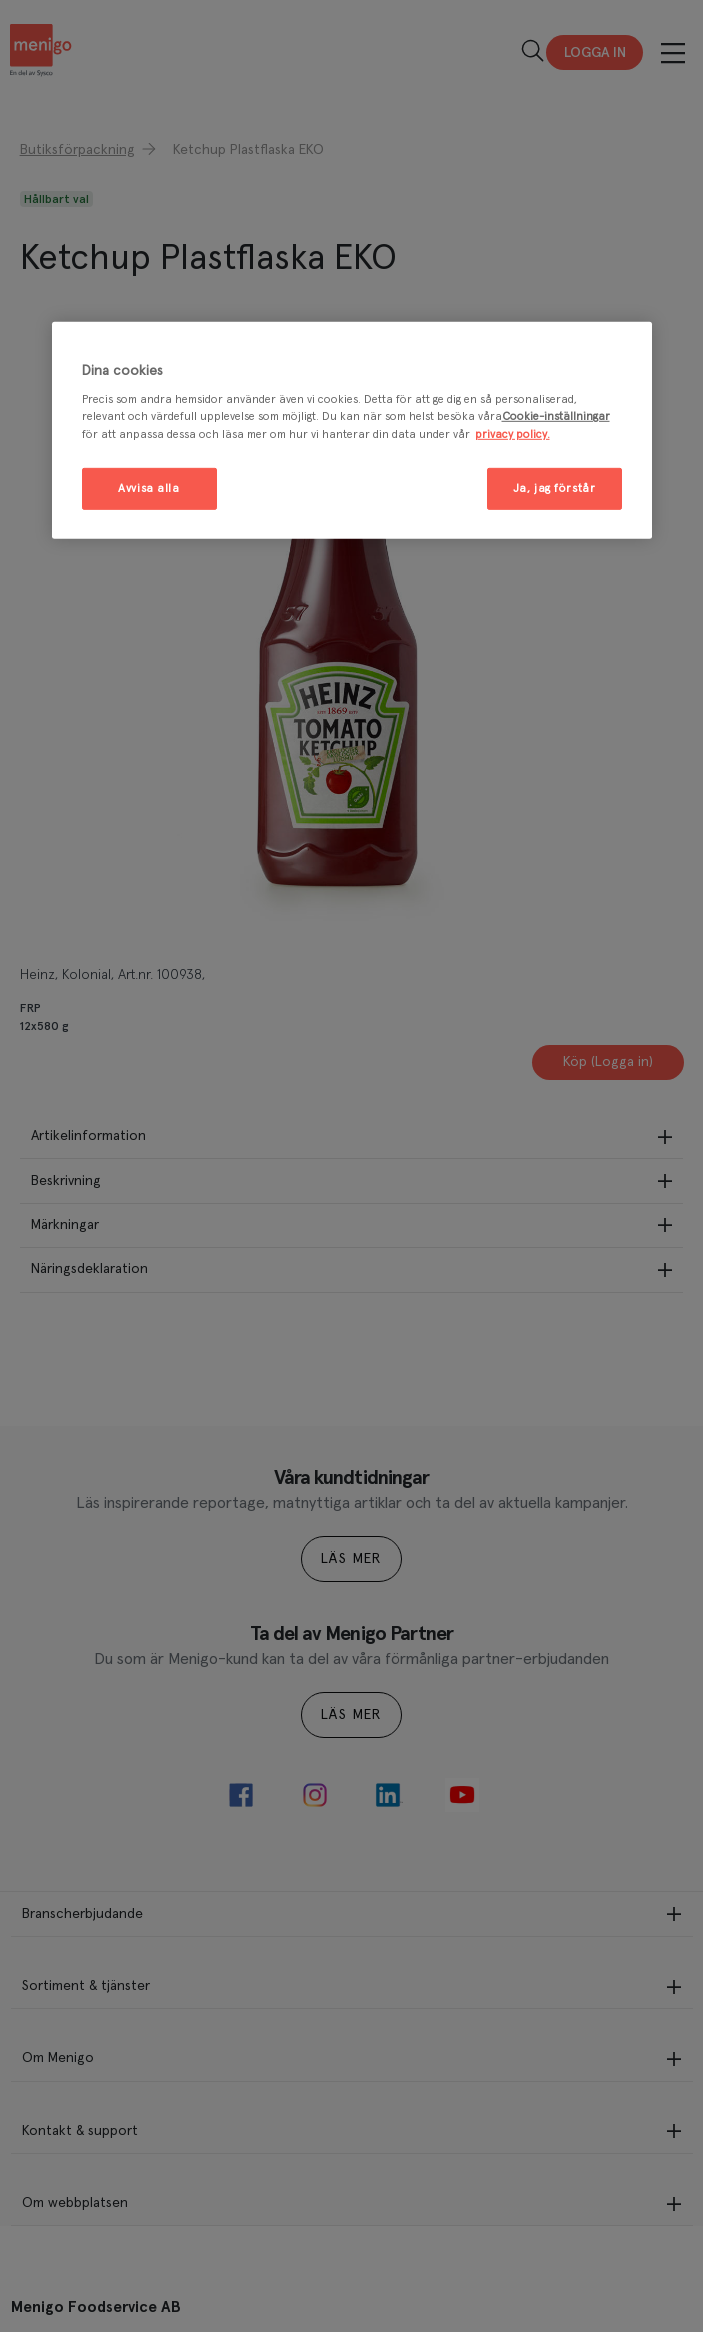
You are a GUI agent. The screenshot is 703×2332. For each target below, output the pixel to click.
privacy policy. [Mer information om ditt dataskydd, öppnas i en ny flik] (512, 433)
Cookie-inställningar (556, 416)
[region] (352, 430)
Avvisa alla (148, 487)
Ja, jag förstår (554, 487)
